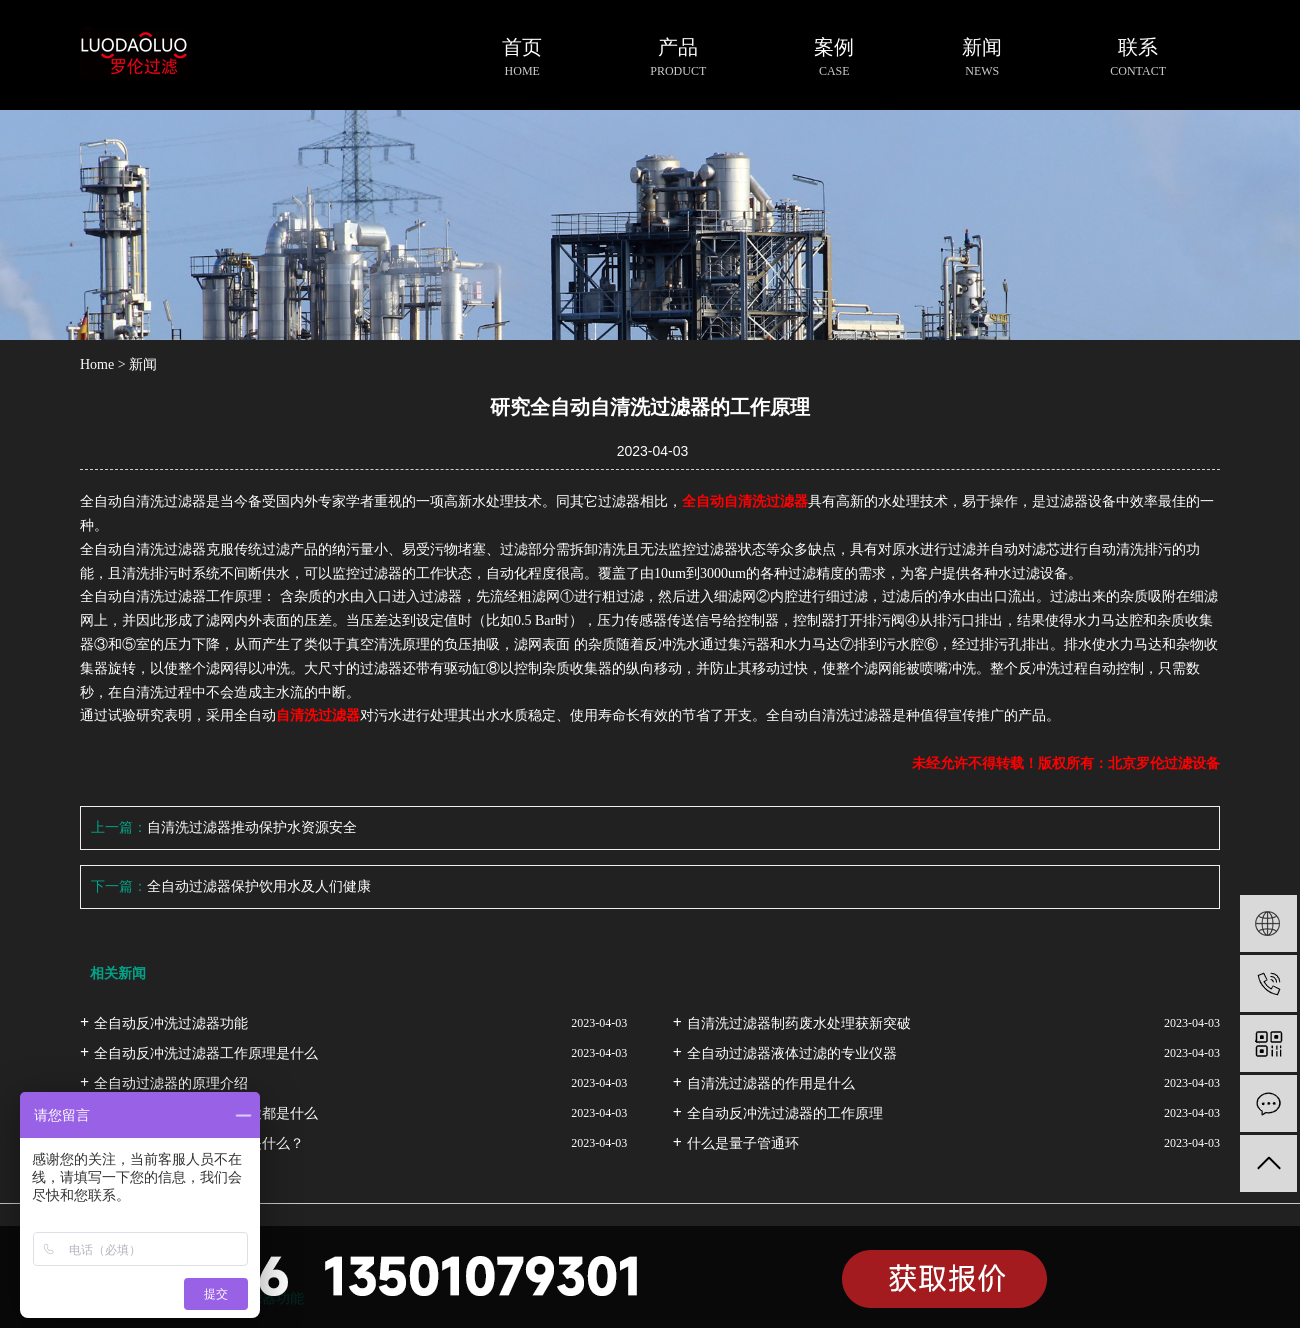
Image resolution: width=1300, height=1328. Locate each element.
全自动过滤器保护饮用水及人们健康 (259, 886)
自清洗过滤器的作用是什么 (771, 1083)
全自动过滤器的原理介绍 (171, 1083)
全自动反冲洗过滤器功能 (171, 1023)
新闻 (143, 364)
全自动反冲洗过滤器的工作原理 (785, 1113)
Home (97, 364)
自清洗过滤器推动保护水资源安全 (252, 827)
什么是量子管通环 (743, 1143)
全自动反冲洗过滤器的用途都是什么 (206, 1113)
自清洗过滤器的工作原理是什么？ (199, 1143)
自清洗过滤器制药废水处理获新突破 (799, 1023)
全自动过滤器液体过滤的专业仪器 (792, 1053)
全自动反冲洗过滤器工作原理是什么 (206, 1053)
